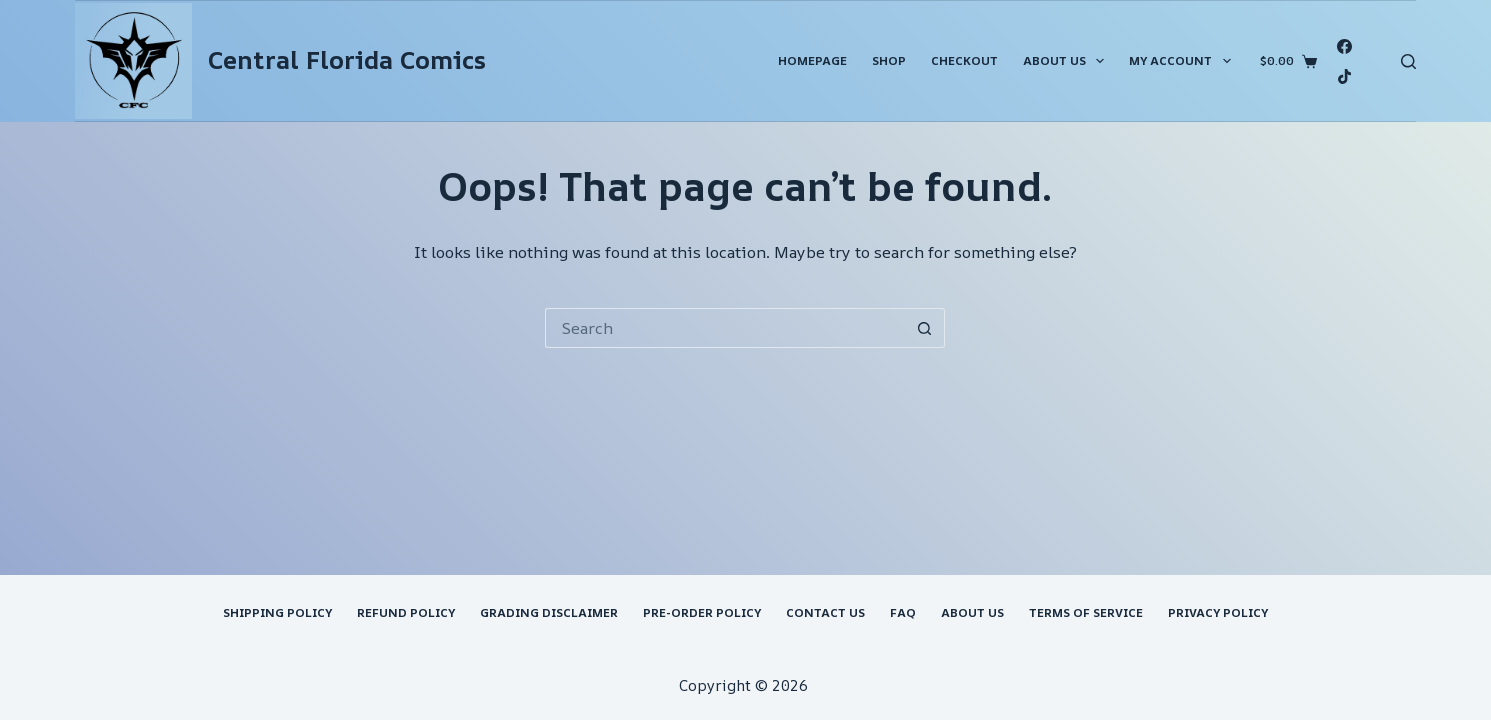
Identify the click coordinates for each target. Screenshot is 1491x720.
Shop (889, 60)
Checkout (964, 60)
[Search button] (925, 328)
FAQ (903, 613)
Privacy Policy (1218, 613)
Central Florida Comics (347, 60)
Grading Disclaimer (549, 613)
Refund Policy (406, 613)
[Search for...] (725, 328)
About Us (1067, 61)
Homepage (812, 60)
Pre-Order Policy (702, 613)
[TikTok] (1344, 76)
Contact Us (825, 613)
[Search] (1408, 61)
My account (1183, 61)
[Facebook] (1344, 46)
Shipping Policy (277, 613)
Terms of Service (1086, 613)
